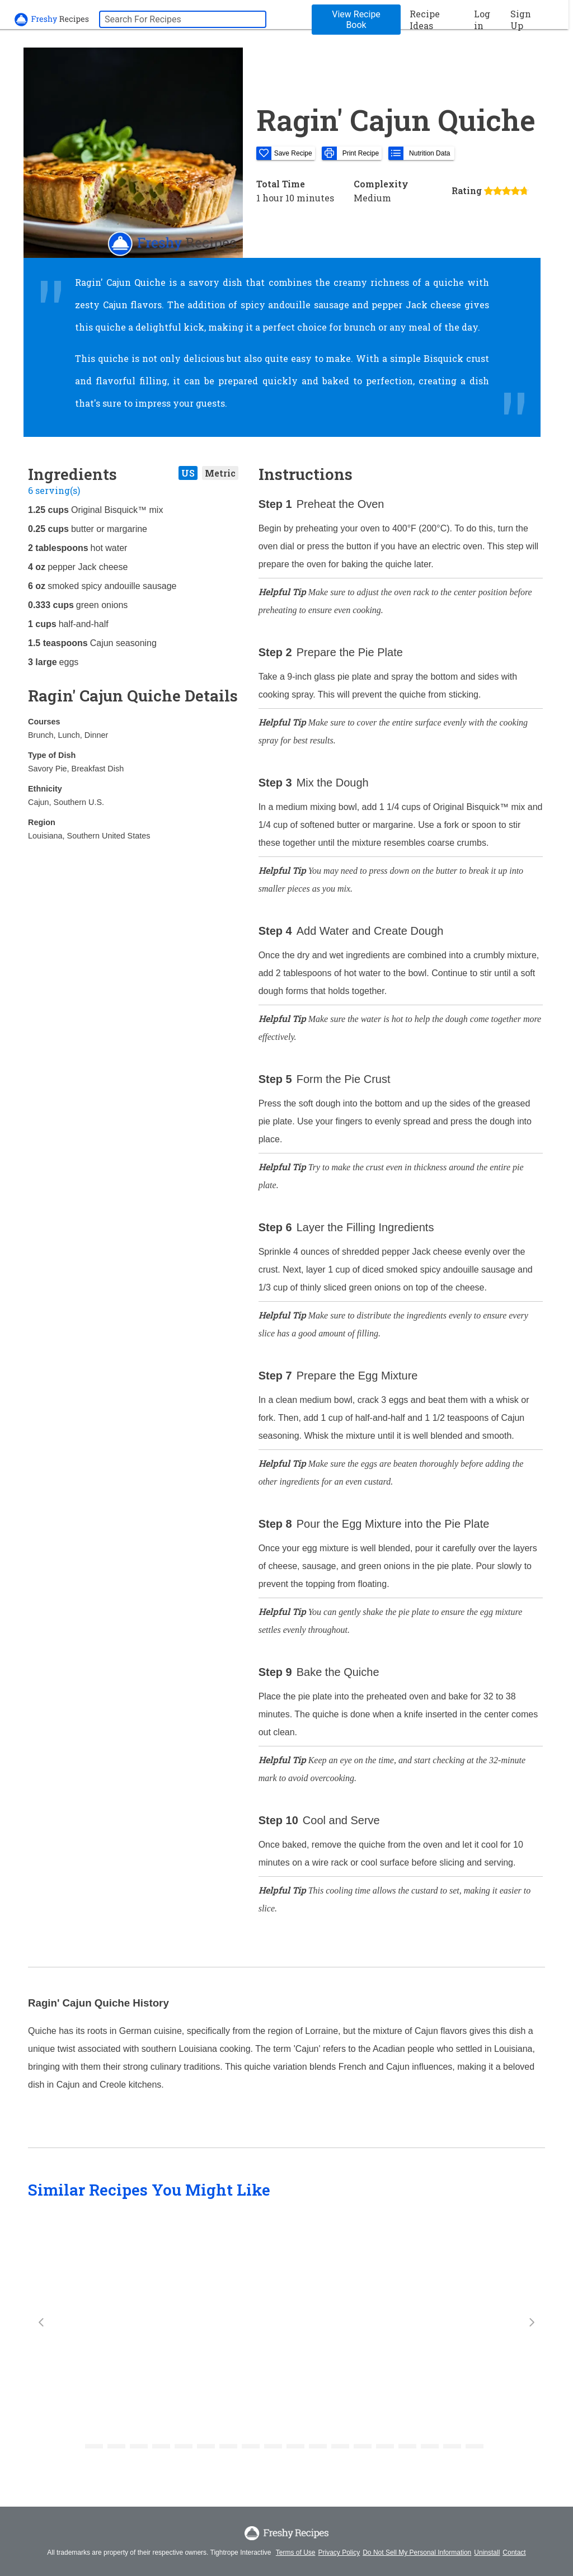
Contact (513, 2552)
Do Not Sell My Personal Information (417, 2552)
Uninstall (487, 2552)
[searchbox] (182, 19)
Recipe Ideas (425, 19)
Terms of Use (296, 2552)
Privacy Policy (339, 2552)
